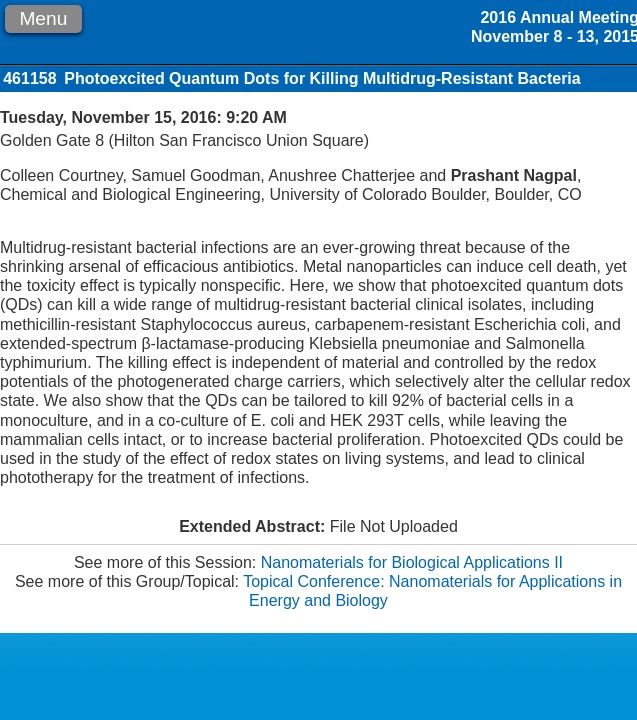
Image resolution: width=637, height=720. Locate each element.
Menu (43, 18)
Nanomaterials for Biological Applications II (412, 562)
